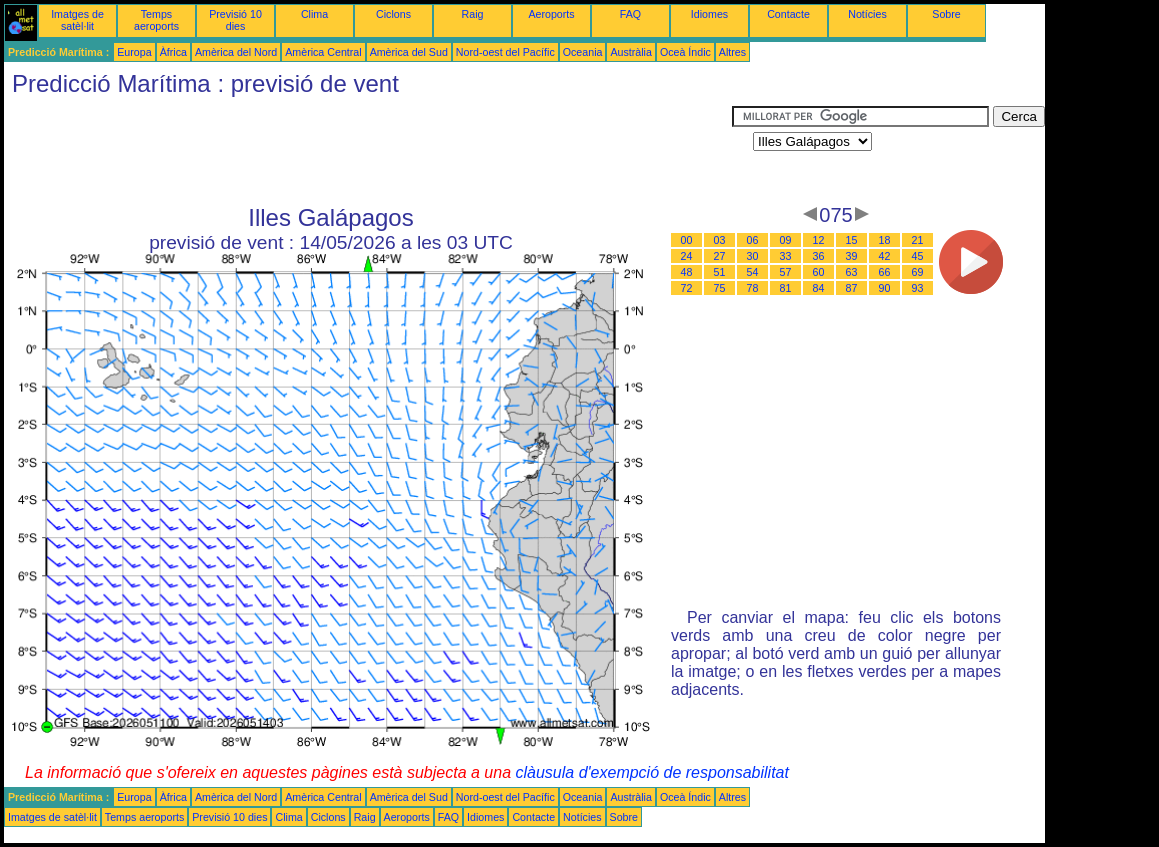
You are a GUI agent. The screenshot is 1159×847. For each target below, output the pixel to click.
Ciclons (393, 14)
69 (918, 272)
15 (852, 240)
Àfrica (173, 52)
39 (852, 256)
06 (753, 240)
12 (819, 240)
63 (852, 272)
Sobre (946, 14)
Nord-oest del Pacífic (505, 52)
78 (753, 288)
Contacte (788, 14)
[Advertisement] (368, 151)
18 (885, 240)
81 (786, 288)
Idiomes (709, 14)
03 (720, 240)
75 (720, 288)
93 (918, 288)
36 (819, 256)
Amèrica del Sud (409, 52)
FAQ (630, 14)
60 (819, 272)
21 (918, 240)
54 (753, 272)
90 (885, 288)
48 (687, 272)
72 (687, 288)
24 (687, 256)
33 (786, 256)
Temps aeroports (156, 20)
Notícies (867, 14)
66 (885, 272)
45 (918, 256)
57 (786, 272)
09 (786, 240)
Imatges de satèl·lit (77, 20)
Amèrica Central (323, 52)
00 (687, 240)
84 (819, 288)
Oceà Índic (685, 52)
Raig (473, 14)
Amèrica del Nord (236, 52)
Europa (134, 52)
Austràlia (630, 52)
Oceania (583, 52)
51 (720, 272)
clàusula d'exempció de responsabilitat (651, 772)
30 (753, 256)
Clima (314, 14)
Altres (732, 52)
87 (852, 288)
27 (720, 256)
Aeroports (551, 14)
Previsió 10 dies (235, 20)
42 (885, 256)
